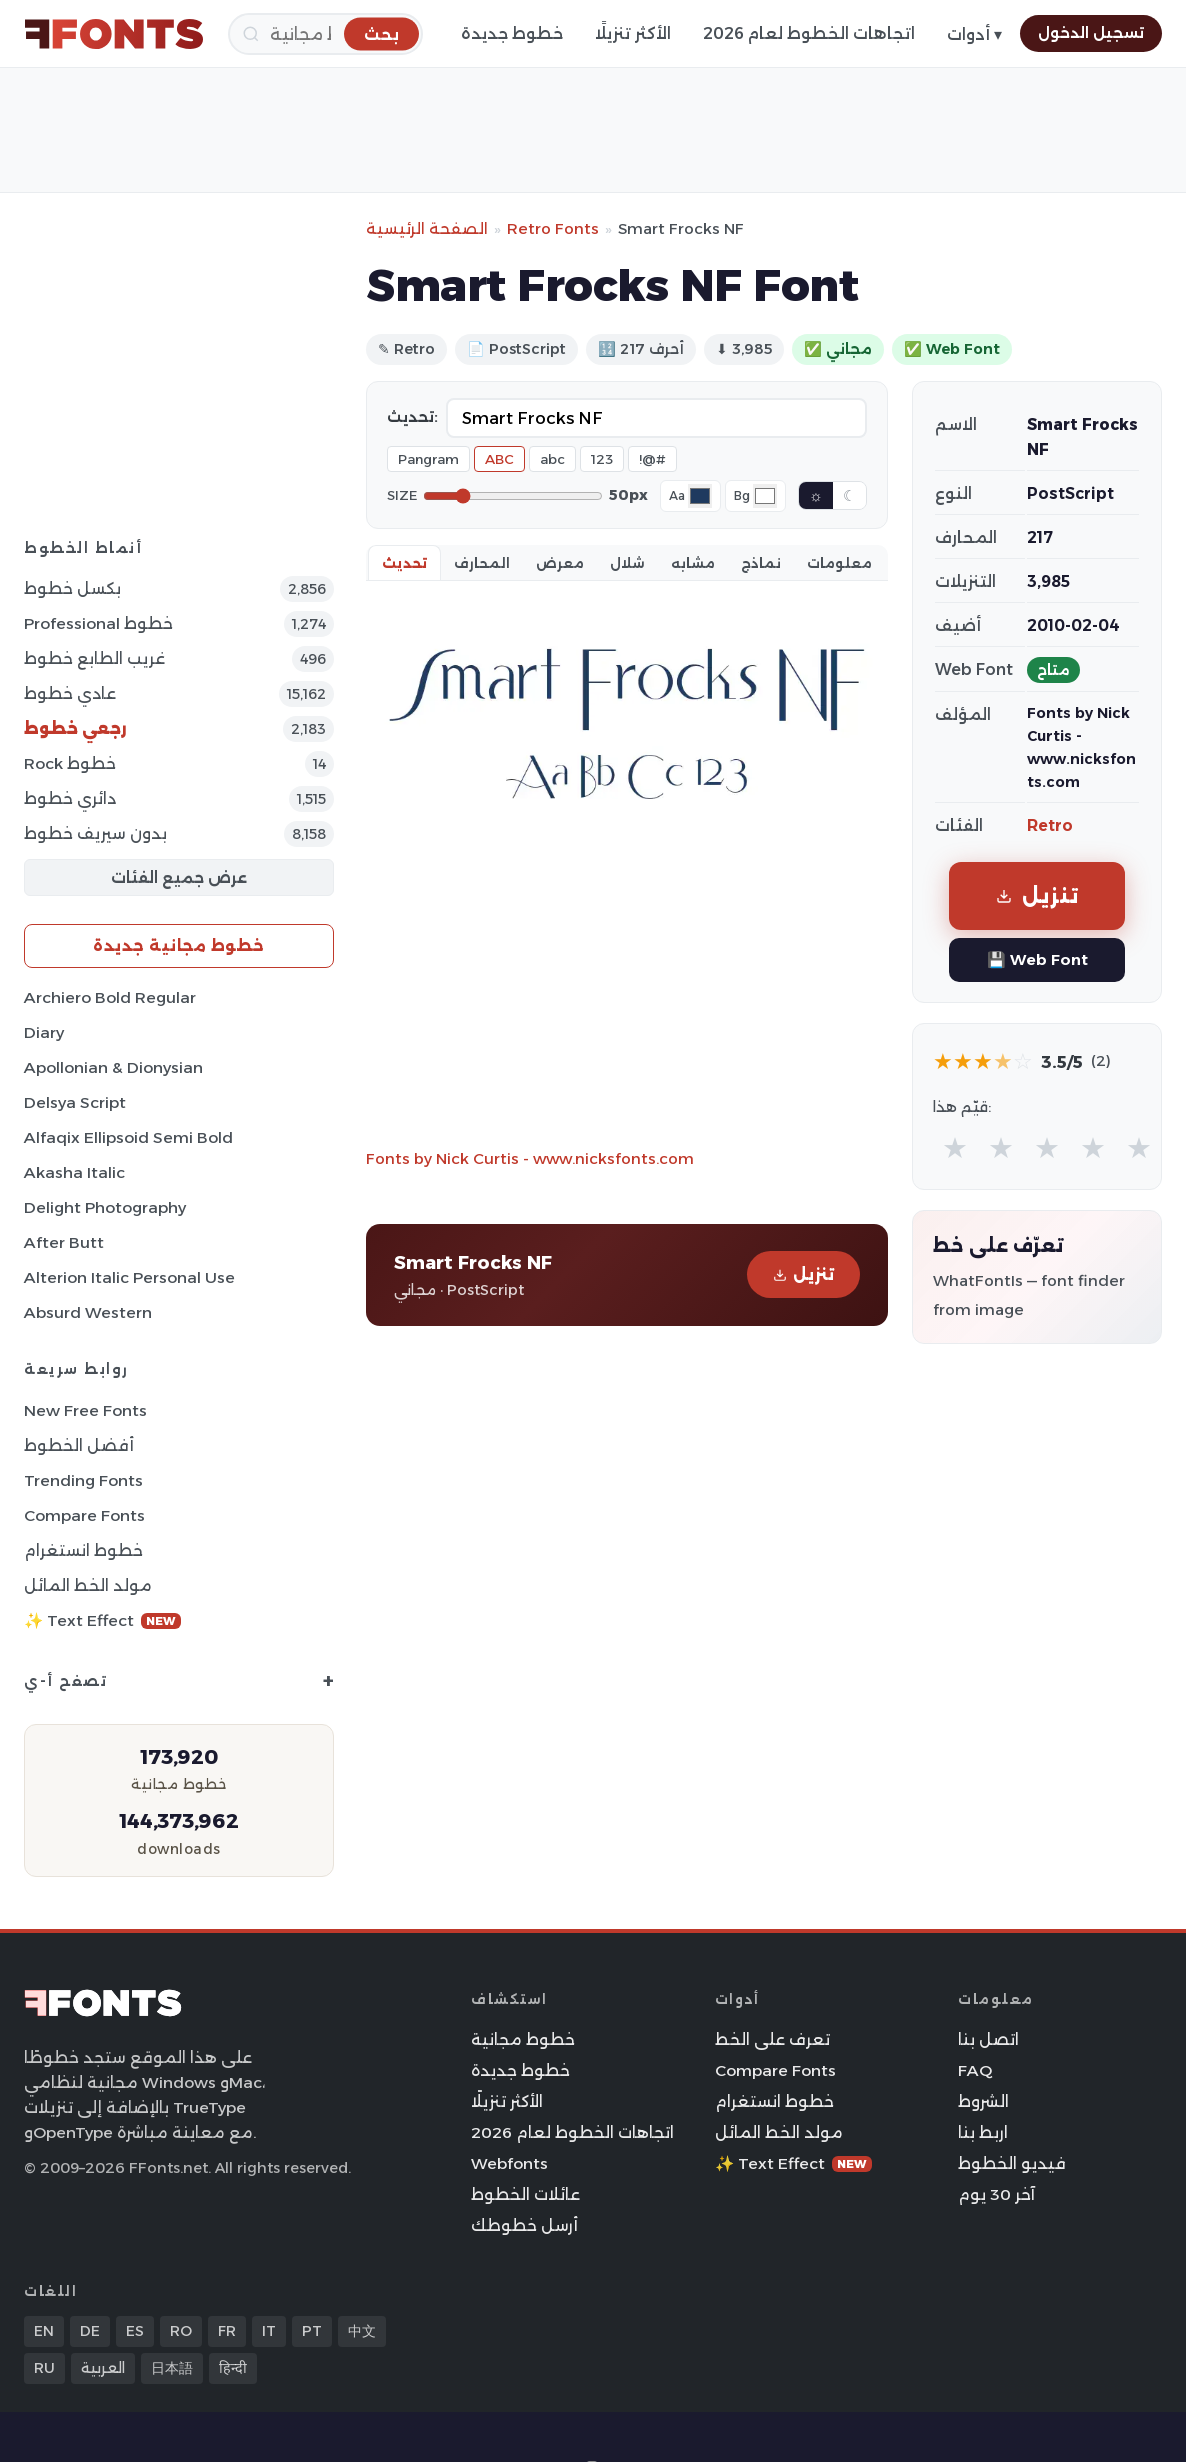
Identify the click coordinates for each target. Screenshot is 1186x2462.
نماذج (761, 563)
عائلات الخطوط (525, 2194)
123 (602, 459)
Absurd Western (88, 1312)
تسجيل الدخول (1091, 33)
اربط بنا (983, 2132)
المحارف (482, 563)
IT (269, 2331)
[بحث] (325, 34)
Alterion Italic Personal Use (129, 1277)
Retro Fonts (553, 228)
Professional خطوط (98, 623)
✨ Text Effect (102, 1620)
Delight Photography (105, 1207)
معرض (560, 563)
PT (312, 2331)
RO (181, 2331)
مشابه (693, 563)
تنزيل (803, 1274)
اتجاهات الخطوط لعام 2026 (809, 33)
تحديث (404, 563)
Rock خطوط (70, 763)
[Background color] (765, 496)
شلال (627, 563)
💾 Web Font (1037, 959)
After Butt (64, 1242)
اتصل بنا (988, 2039)
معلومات (839, 563)
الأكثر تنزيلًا (633, 33)
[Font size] (513, 496)
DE (90, 2331)
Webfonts (509, 2163)
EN (44, 2331)
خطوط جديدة (512, 33)
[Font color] (700, 496)
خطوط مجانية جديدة (179, 945)
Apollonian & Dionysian (113, 1067)
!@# (652, 459)
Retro (1050, 825)
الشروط (983, 2101)
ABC (499, 459)
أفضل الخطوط (79, 1445)
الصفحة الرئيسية (427, 228)
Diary (44, 1032)
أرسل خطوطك (524, 2225)
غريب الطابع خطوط (94, 658)
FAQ (975, 2070)
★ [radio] (955, 1147)
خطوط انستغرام (83, 1550)
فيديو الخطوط (1012, 2163)
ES (135, 2331)
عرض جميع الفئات (179, 877)
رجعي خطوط (75, 728)
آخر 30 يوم (996, 2194)
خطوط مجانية (523, 2039)
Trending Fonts (83, 1480)
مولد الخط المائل (88, 1585)
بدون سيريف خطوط (95, 833)
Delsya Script (75, 1102)
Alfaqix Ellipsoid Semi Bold (128, 1137)
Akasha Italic (74, 1172)
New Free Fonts (85, 1410)
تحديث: (412, 417)
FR (227, 2331)
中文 (362, 2331)
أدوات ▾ (974, 34)
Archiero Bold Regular (110, 997)
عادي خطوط (70, 693)
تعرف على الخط (772, 2039)
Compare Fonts (84, 1515)
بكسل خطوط (72, 588)
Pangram (428, 459)
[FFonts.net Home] (114, 34)
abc (552, 459)
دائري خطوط (70, 798)
